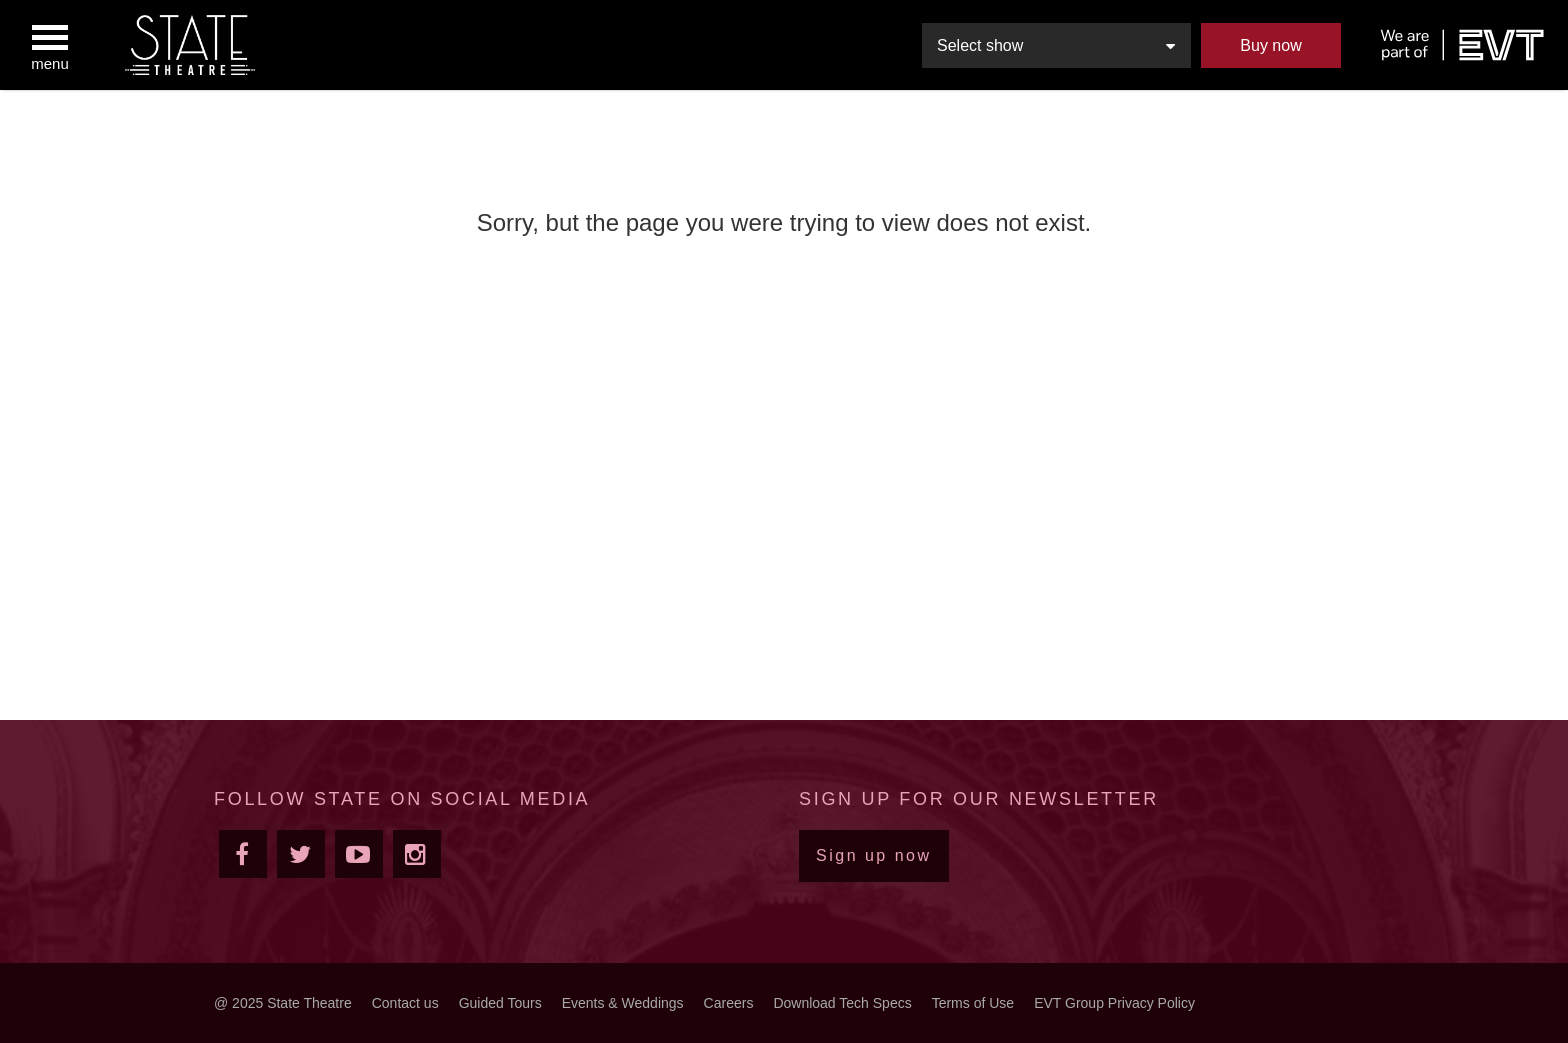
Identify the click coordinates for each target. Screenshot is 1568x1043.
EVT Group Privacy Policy (1114, 1003)
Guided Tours (500, 1003)
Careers (729, 1003)
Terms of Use (973, 1003)
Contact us (405, 1003)
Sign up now (874, 855)
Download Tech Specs (842, 1003)
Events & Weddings (623, 1003)
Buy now (1270, 45)
